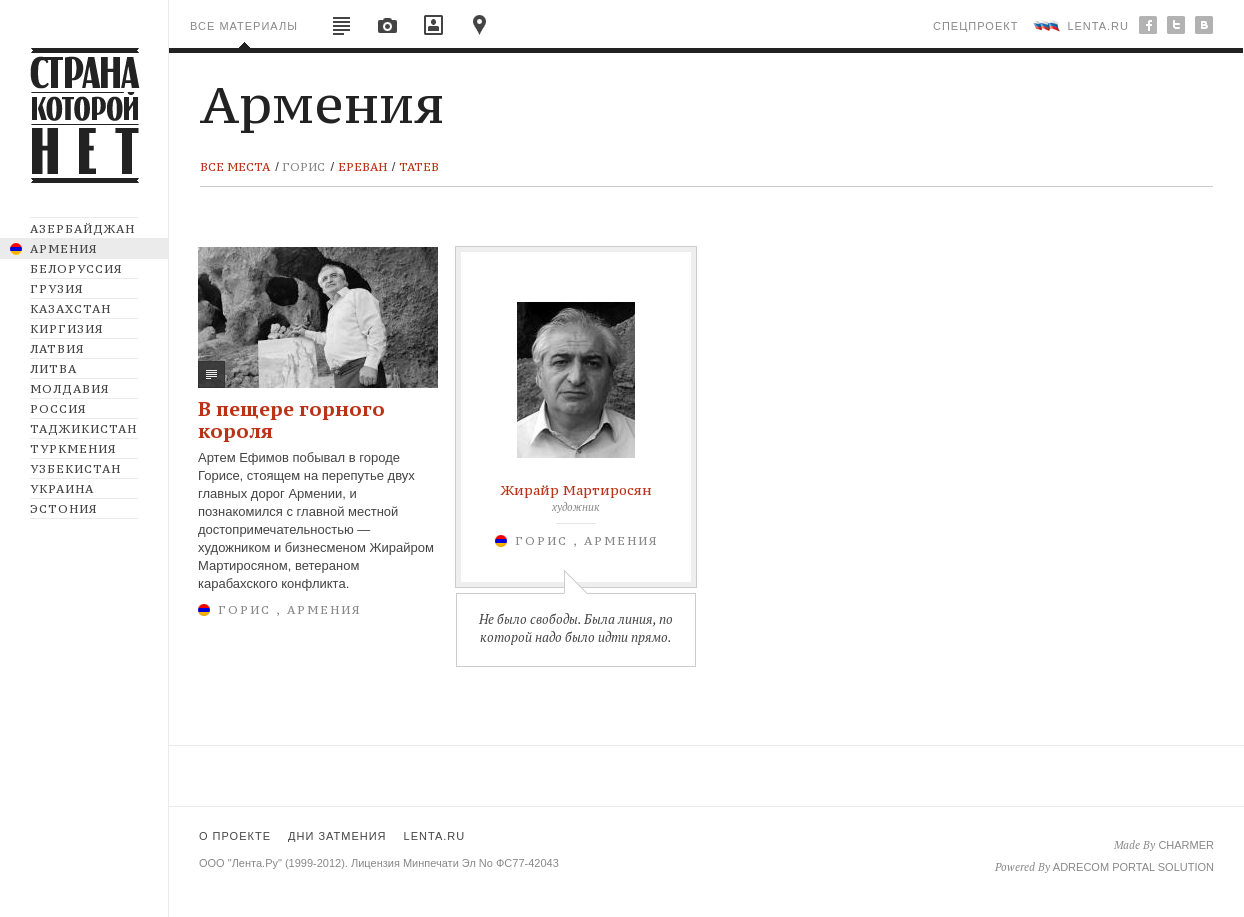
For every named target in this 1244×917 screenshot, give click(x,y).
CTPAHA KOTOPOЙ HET (85, 96)
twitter (1176, 25)
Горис (303, 167)
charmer (1186, 845)
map (480, 31)
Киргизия (66, 329)
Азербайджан (82, 229)
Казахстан (70, 309)
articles (342, 31)
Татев (419, 167)
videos (434, 31)
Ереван (362, 167)
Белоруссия (76, 269)
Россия (58, 409)
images (388, 31)
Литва (53, 369)
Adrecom (1081, 867)
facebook (1148, 25)
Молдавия (69, 389)
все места (235, 167)
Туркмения (73, 449)
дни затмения (337, 836)
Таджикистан (83, 429)
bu (1204, 25)
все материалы (244, 26)
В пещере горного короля (291, 419)
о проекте (235, 836)
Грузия (56, 289)
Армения (63, 249)
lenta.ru (1098, 26)
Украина (62, 489)
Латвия (57, 349)
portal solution (1163, 867)
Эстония (63, 509)
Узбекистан (75, 469)
